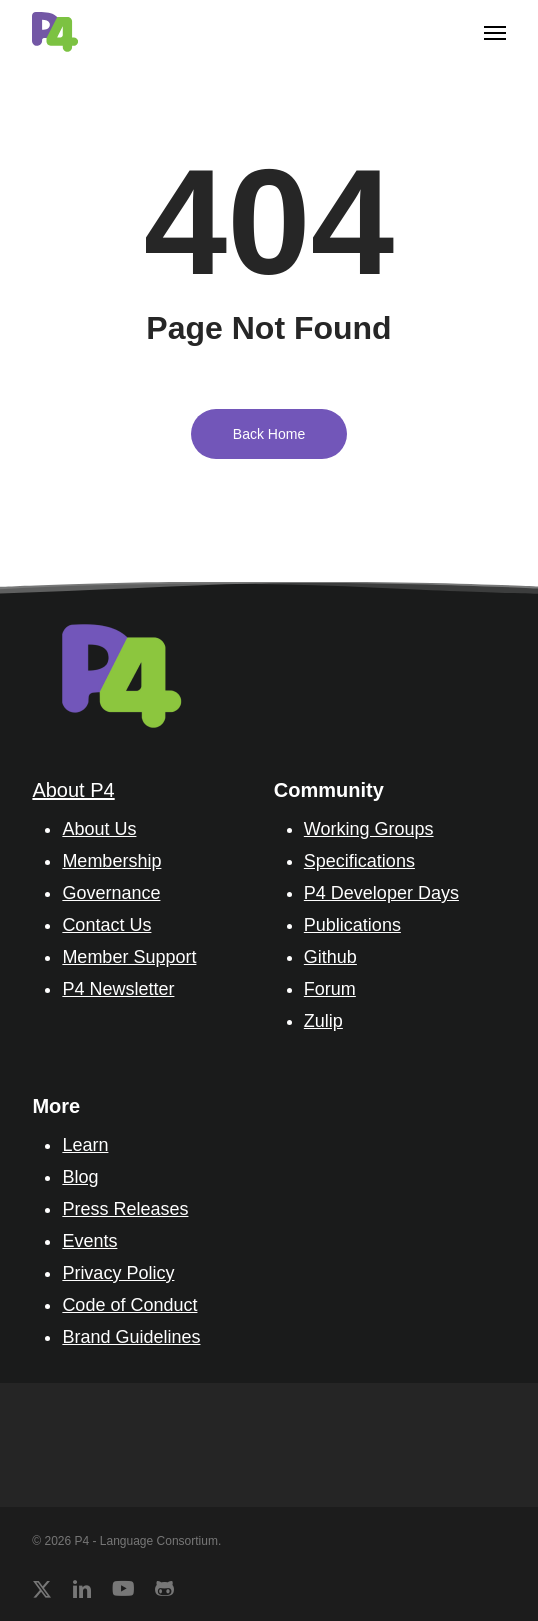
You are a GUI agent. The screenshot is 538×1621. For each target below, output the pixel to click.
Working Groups (369, 829)
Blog (80, 1177)
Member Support (129, 957)
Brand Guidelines (131, 1337)
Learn (85, 1145)
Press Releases (125, 1209)
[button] (495, 32)
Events (89, 1241)
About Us (99, 829)
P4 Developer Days (381, 893)
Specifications (359, 861)
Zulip (323, 1021)
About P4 (73, 790)
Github (330, 957)
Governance (111, 893)
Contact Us (106, 925)
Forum (330, 989)
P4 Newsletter (118, 989)
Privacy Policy (118, 1273)
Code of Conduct (129, 1305)
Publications (352, 925)
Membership (111, 861)
